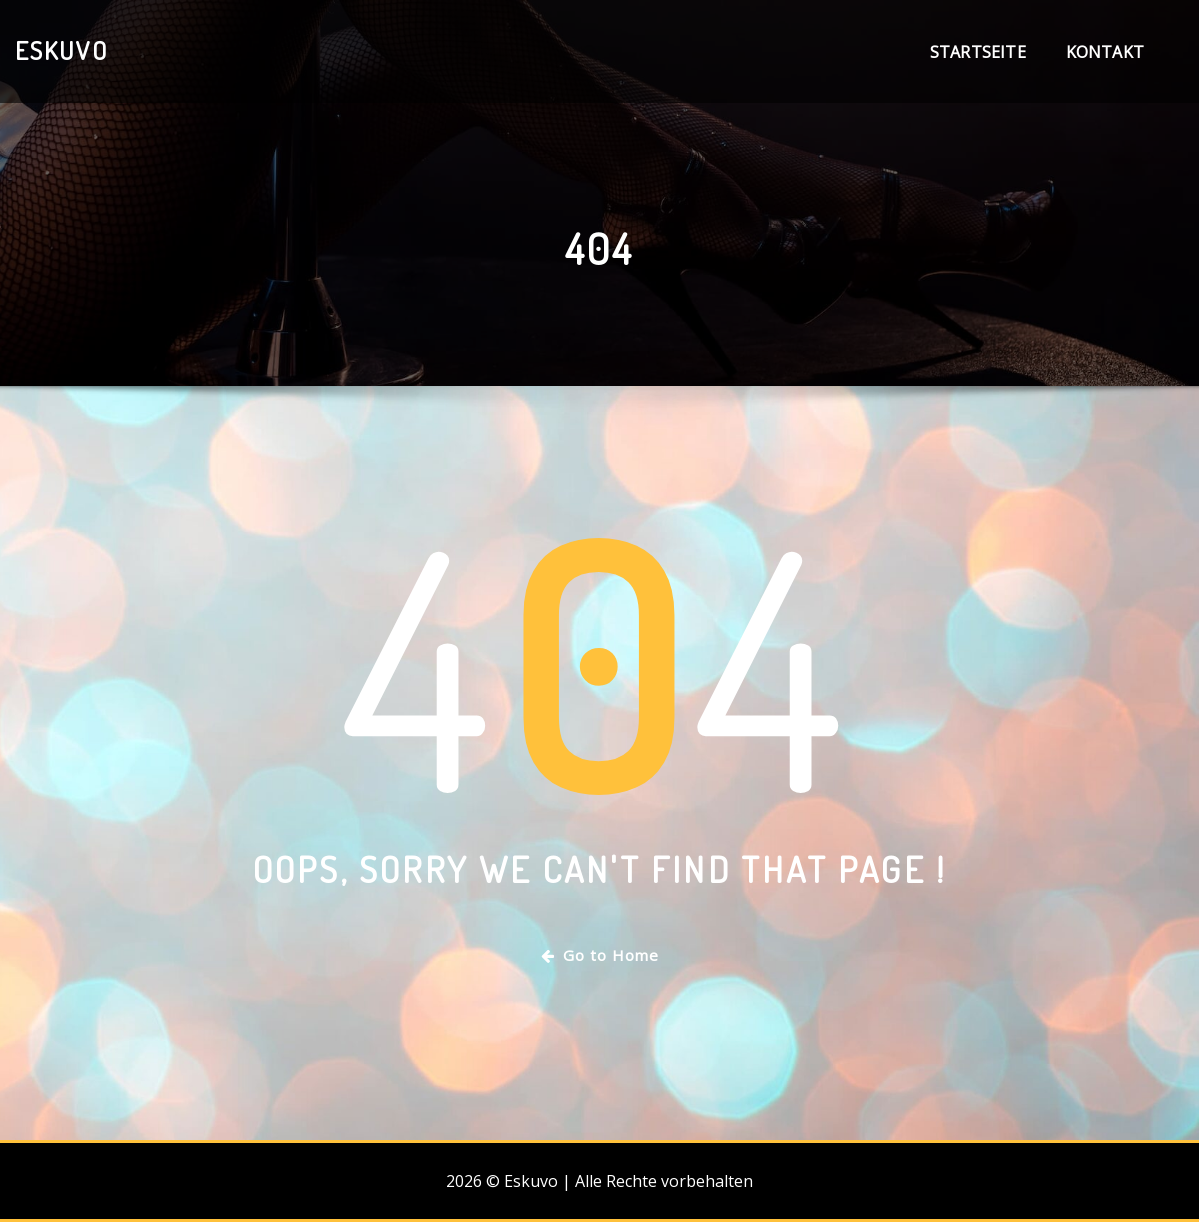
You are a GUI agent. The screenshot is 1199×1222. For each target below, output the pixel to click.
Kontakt (1105, 52)
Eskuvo (61, 50)
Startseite (978, 52)
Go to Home (600, 955)
